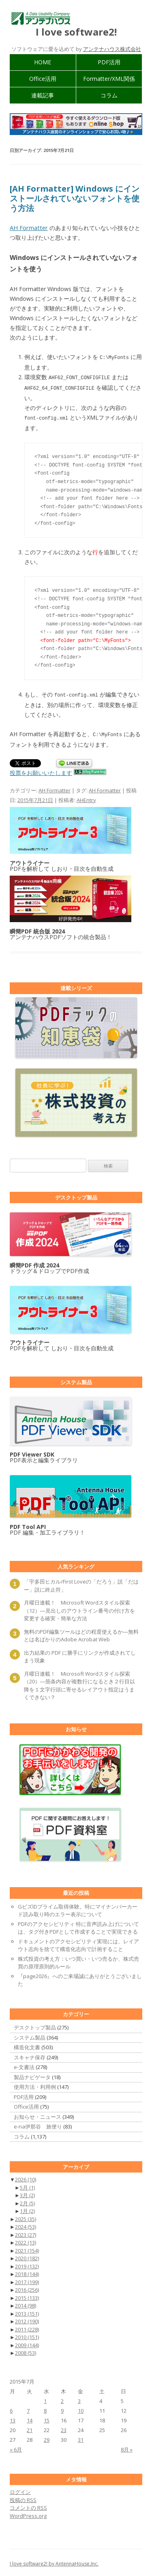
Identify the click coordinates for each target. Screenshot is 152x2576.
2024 (25, 2224)
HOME (42, 62)
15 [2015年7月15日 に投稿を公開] (46, 2418)
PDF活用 (109, 62)
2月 (27, 2200)
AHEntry (86, 797)
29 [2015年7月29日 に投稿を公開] (46, 2437)
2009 (27, 2342)
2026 (25, 2177)
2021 (27, 2248)
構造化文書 (27, 2044)
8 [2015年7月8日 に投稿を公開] (45, 2408)
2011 (27, 2327)
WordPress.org (28, 2513)
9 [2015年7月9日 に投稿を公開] (62, 2408)
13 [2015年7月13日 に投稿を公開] (12, 2418)
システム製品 (29, 2035)
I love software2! (76, 32)
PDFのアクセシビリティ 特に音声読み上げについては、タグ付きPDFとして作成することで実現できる (78, 1925)
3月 (27, 2192)
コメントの (28, 2505)
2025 (25, 2216)
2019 (27, 2264)
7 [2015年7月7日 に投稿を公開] (28, 2408)
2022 (25, 2240)
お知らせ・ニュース (37, 2114)
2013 (27, 2311)
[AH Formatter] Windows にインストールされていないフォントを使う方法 (74, 198)
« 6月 (16, 2447)
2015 (27, 2295)
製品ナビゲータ (32, 2074)
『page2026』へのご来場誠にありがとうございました (80, 1977)
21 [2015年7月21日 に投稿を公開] (29, 2427)
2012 (27, 2319)
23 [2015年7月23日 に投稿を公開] (63, 2427)
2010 (27, 2334)
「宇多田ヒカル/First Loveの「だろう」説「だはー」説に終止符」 (81, 1583)
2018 (27, 2271)
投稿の (23, 2497)
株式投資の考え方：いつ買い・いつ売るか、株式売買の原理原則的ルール (78, 1960)
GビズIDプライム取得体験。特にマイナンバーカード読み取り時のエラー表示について (77, 1908)
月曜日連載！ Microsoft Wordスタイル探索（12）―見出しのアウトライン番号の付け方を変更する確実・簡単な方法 (79, 1608)
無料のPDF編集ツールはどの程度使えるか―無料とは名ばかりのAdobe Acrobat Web (81, 1633)
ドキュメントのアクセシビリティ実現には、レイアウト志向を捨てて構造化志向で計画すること (78, 1943)
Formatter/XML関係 (109, 78)
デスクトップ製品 (35, 2025)
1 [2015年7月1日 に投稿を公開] (45, 2398)
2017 (27, 2279)
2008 (25, 2350)
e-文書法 (24, 2064)
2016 (27, 2287)
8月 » (127, 2447)
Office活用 (42, 78)
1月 (27, 2208)
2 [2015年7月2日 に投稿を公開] (62, 2398)
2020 (27, 2255)
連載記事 (42, 95)
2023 (25, 2232)
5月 (27, 2185)
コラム (109, 95)
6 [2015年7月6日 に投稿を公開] (11, 2408)
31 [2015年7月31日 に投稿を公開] (80, 2437)
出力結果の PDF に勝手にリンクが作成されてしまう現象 (80, 1654)
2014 (25, 2303)
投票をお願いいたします (41, 770)
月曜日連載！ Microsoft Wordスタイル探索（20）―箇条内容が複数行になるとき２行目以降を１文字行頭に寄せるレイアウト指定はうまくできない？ (79, 1683)
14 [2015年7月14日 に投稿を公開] (29, 2418)
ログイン (20, 2489)
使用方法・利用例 (35, 2084)
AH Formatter (29, 228)
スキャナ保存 (29, 2055)
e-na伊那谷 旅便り (38, 2124)
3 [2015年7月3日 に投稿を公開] (79, 2398)
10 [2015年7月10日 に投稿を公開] (80, 2408)
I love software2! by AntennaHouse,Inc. (54, 2561)
